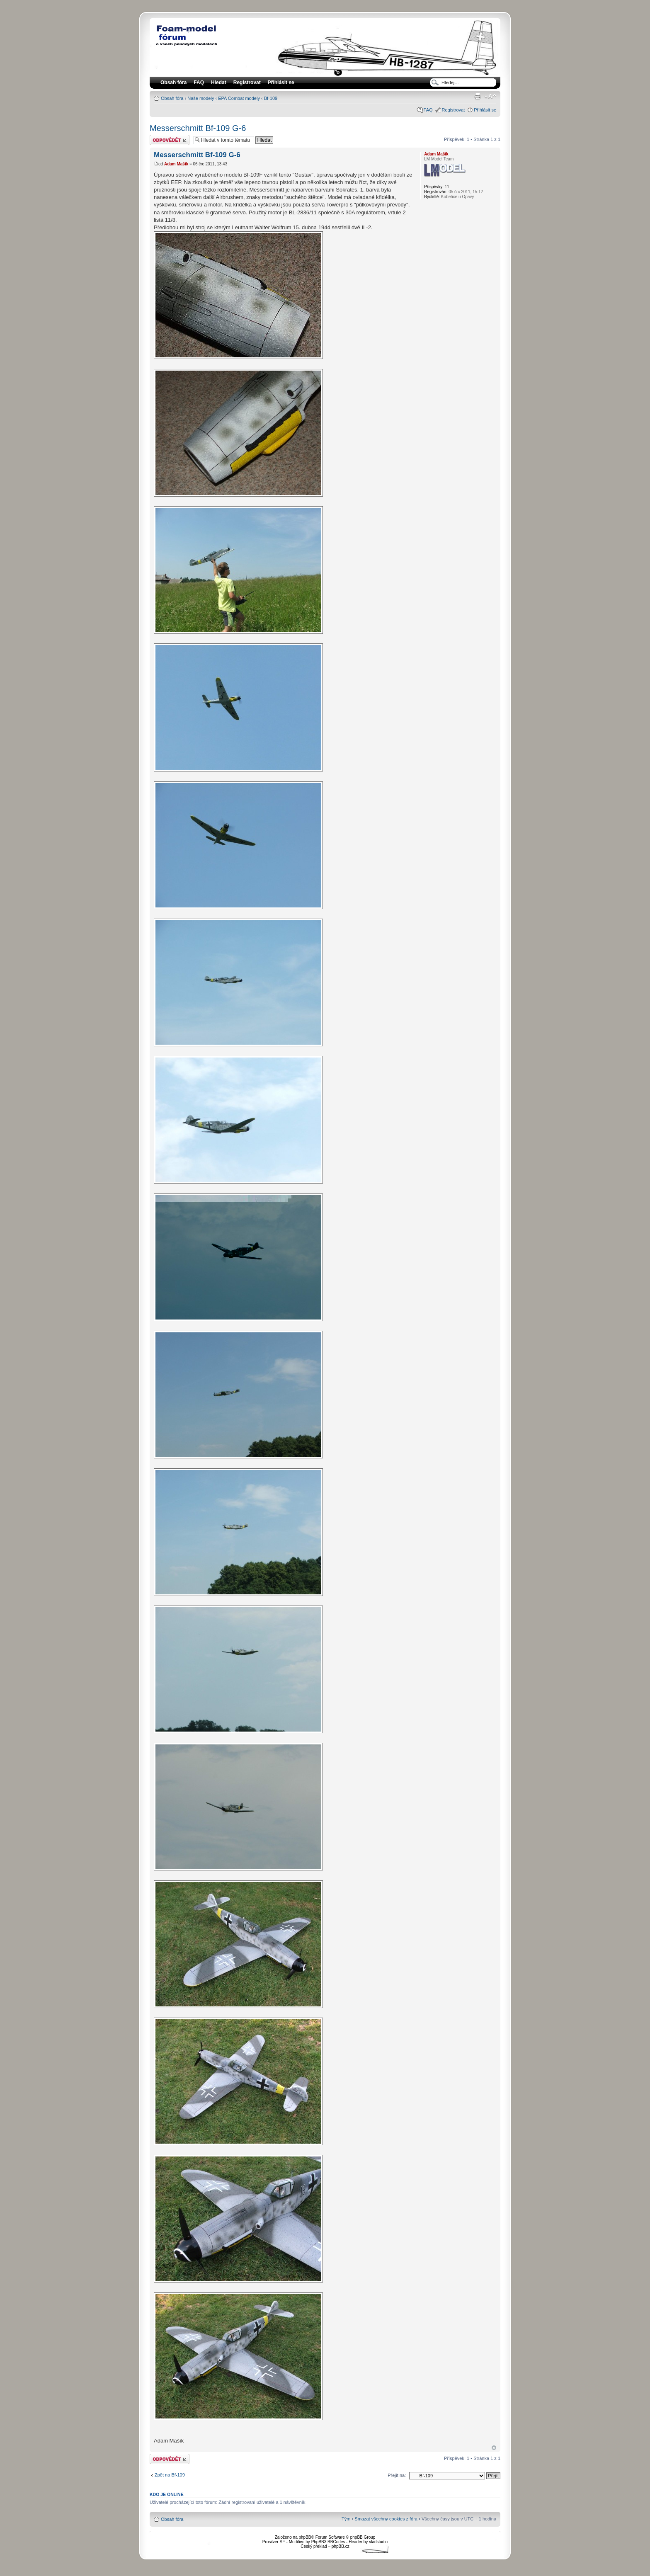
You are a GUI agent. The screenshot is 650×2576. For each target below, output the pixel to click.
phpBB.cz (340, 2546)
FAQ (428, 109)
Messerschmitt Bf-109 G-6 (198, 128)
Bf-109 (270, 98)
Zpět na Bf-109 (170, 2474)
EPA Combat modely (239, 98)
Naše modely (200, 98)
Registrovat (247, 82)
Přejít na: (397, 2475)
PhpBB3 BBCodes (328, 2542)
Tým (346, 2518)
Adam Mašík (176, 164)
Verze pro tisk (477, 96)
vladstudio (378, 2542)
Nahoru (494, 2447)
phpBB (304, 2537)
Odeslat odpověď (169, 140)
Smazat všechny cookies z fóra (385, 2518)
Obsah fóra (172, 98)
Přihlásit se (485, 109)
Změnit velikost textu (490, 96)
